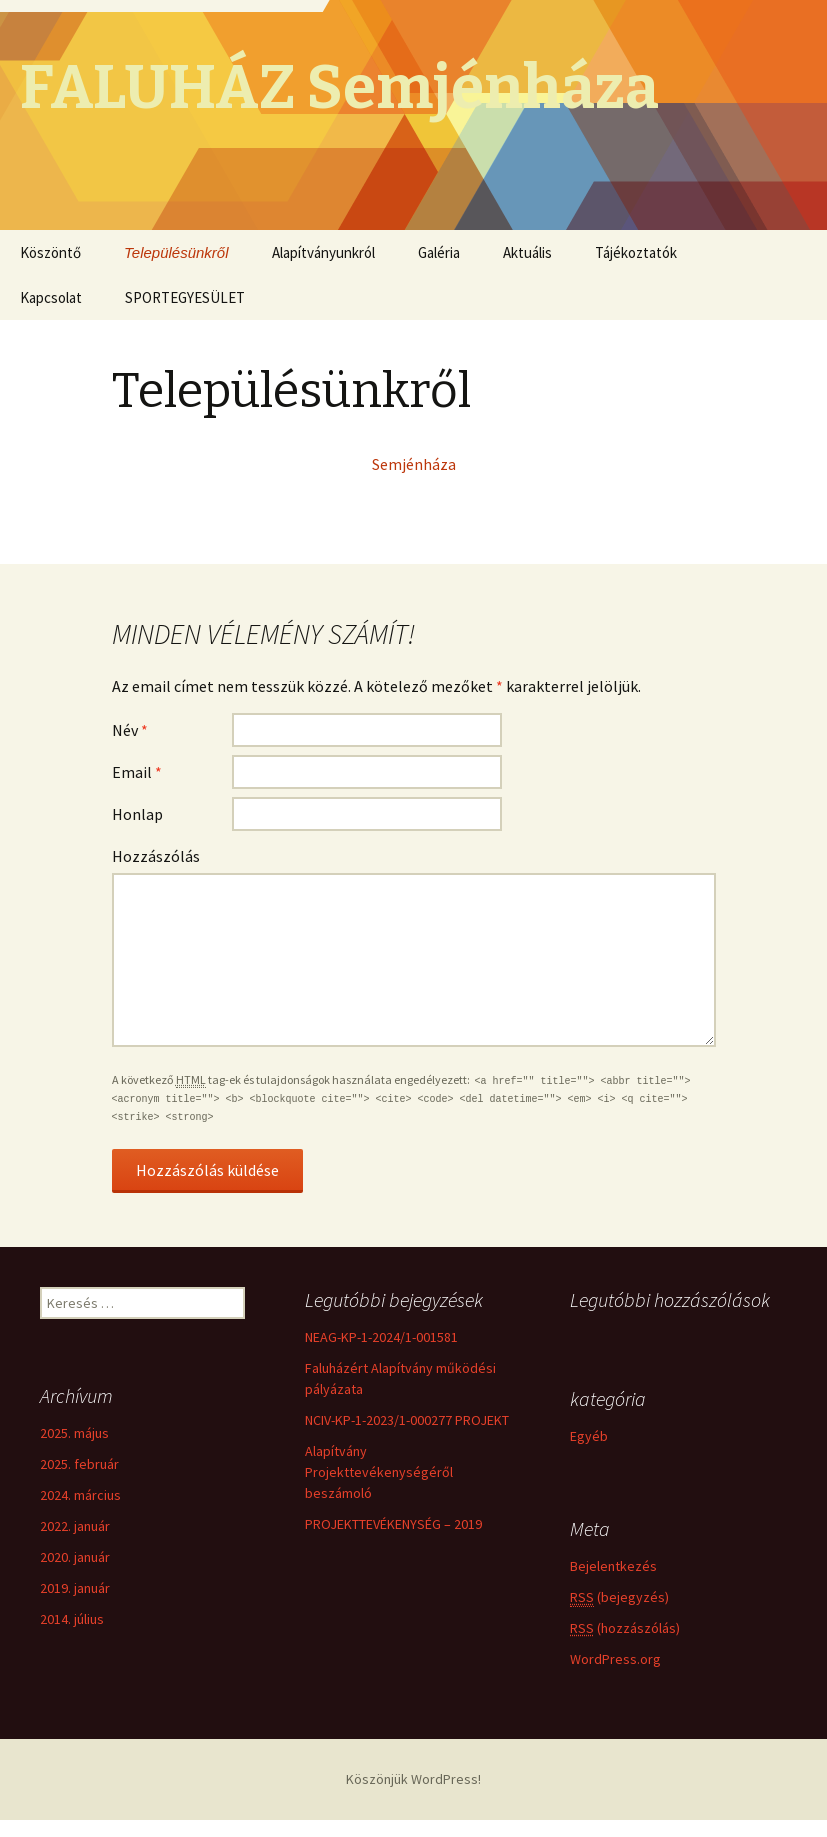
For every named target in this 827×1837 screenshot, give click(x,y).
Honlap (137, 814)
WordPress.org (615, 1662)
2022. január (75, 1526)
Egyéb (589, 1440)
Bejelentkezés (613, 1569)
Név (130, 730)
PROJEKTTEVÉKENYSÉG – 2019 (393, 1524)
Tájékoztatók (636, 252)
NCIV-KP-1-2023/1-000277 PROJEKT (407, 1420)
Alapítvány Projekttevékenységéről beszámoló (379, 1472)
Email (137, 772)
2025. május (74, 1433)
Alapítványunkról (323, 252)
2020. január (75, 1557)
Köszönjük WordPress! (413, 1779)
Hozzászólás (156, 856)
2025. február (79, 1464)
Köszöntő (50, 252)
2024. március (80, 1495)
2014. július (72, 1619)
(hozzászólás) (625, 1631)
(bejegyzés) (619, 1600)
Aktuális (527, 252)
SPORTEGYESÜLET (185, 297)
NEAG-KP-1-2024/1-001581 (381, 1337)
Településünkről (176, 252)
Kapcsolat (51, 297)
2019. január (75, 1588)
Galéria (439, 252)
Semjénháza (414, 464)
